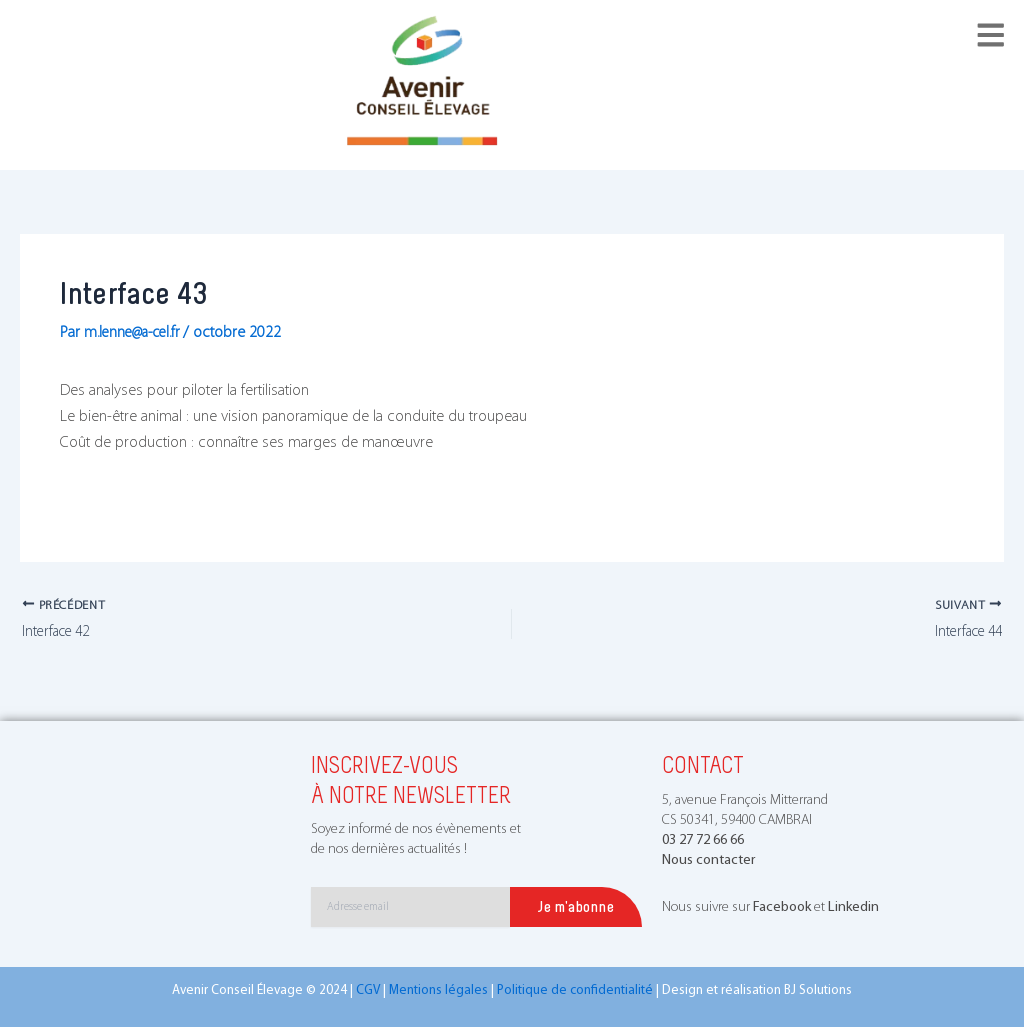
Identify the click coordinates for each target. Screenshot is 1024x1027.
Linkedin (853, 908)
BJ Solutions (818, 991)
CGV (368, 991)
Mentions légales (438, 991)
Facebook (782, 908)
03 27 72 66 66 (703, 840)
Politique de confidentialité (575, 991)
